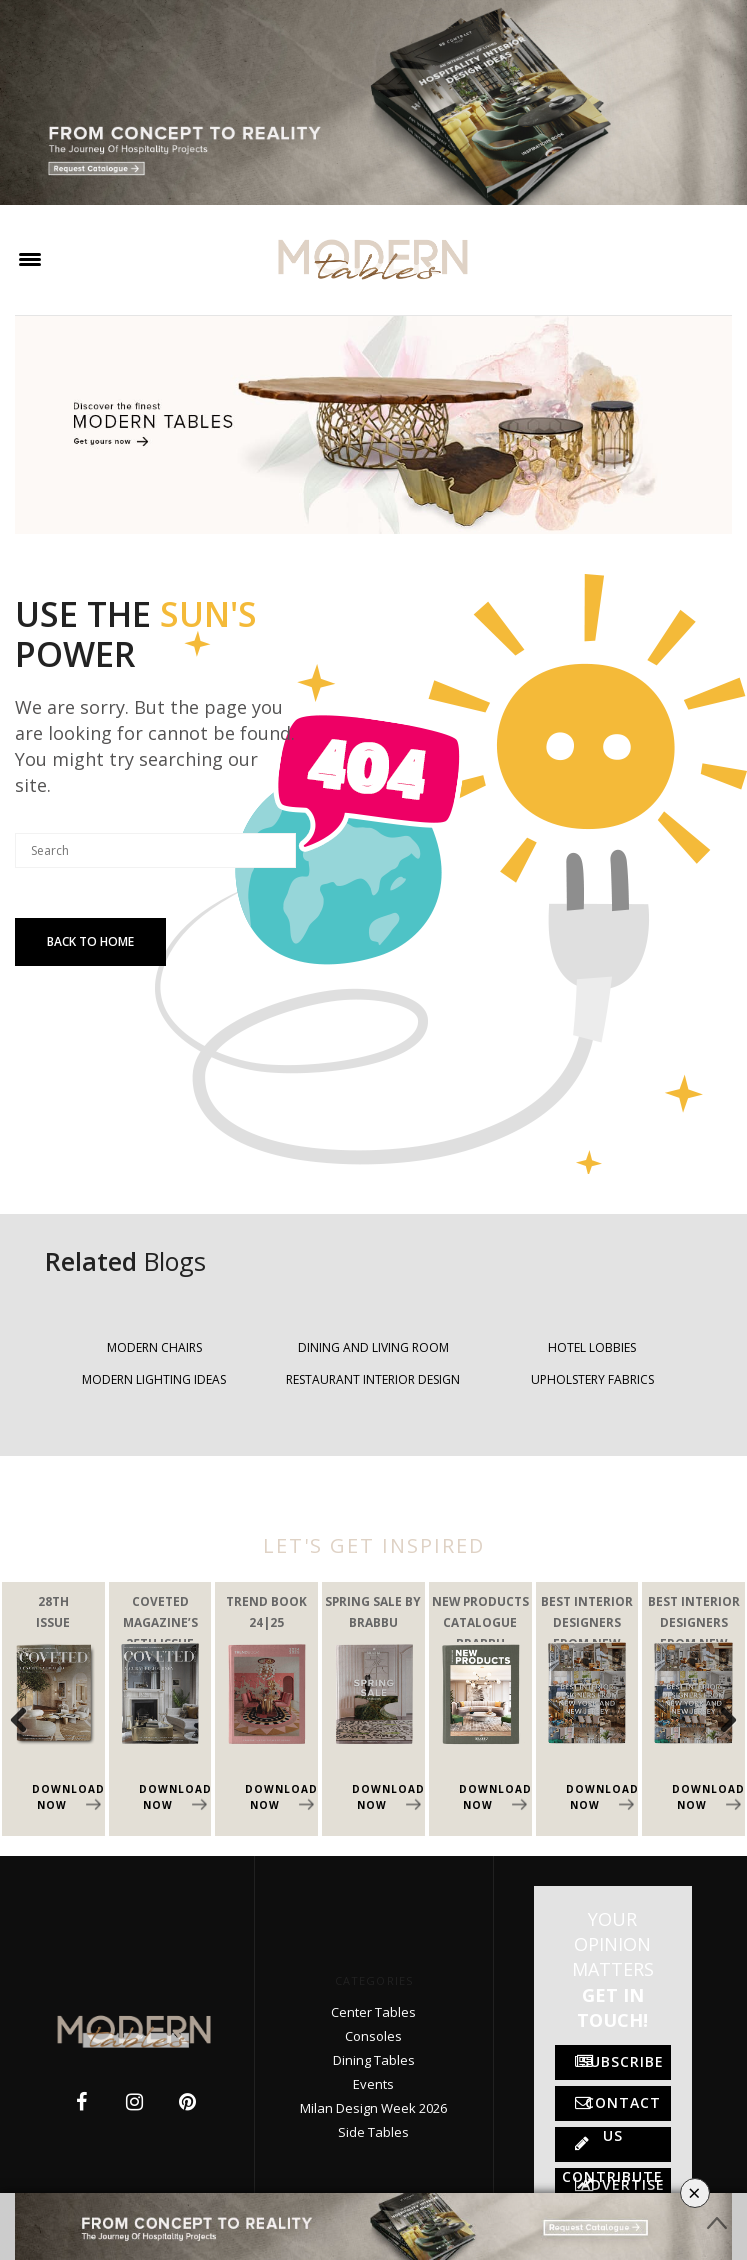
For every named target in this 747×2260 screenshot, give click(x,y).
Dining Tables (374, 2060)
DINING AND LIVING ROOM (373, 1347)
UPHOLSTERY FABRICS (592, 1379)
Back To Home (90, 941)
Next (717, 1719)
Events (373, 2084)
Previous (30, 1719)
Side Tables (373, 2132)
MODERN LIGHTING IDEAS (154, 1379)
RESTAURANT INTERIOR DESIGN (373, 1379)
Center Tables (373, 2012)
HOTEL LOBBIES (592, 1347)
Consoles (373, 2036)
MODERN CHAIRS (154, 1347)
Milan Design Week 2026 (373, 2108)
